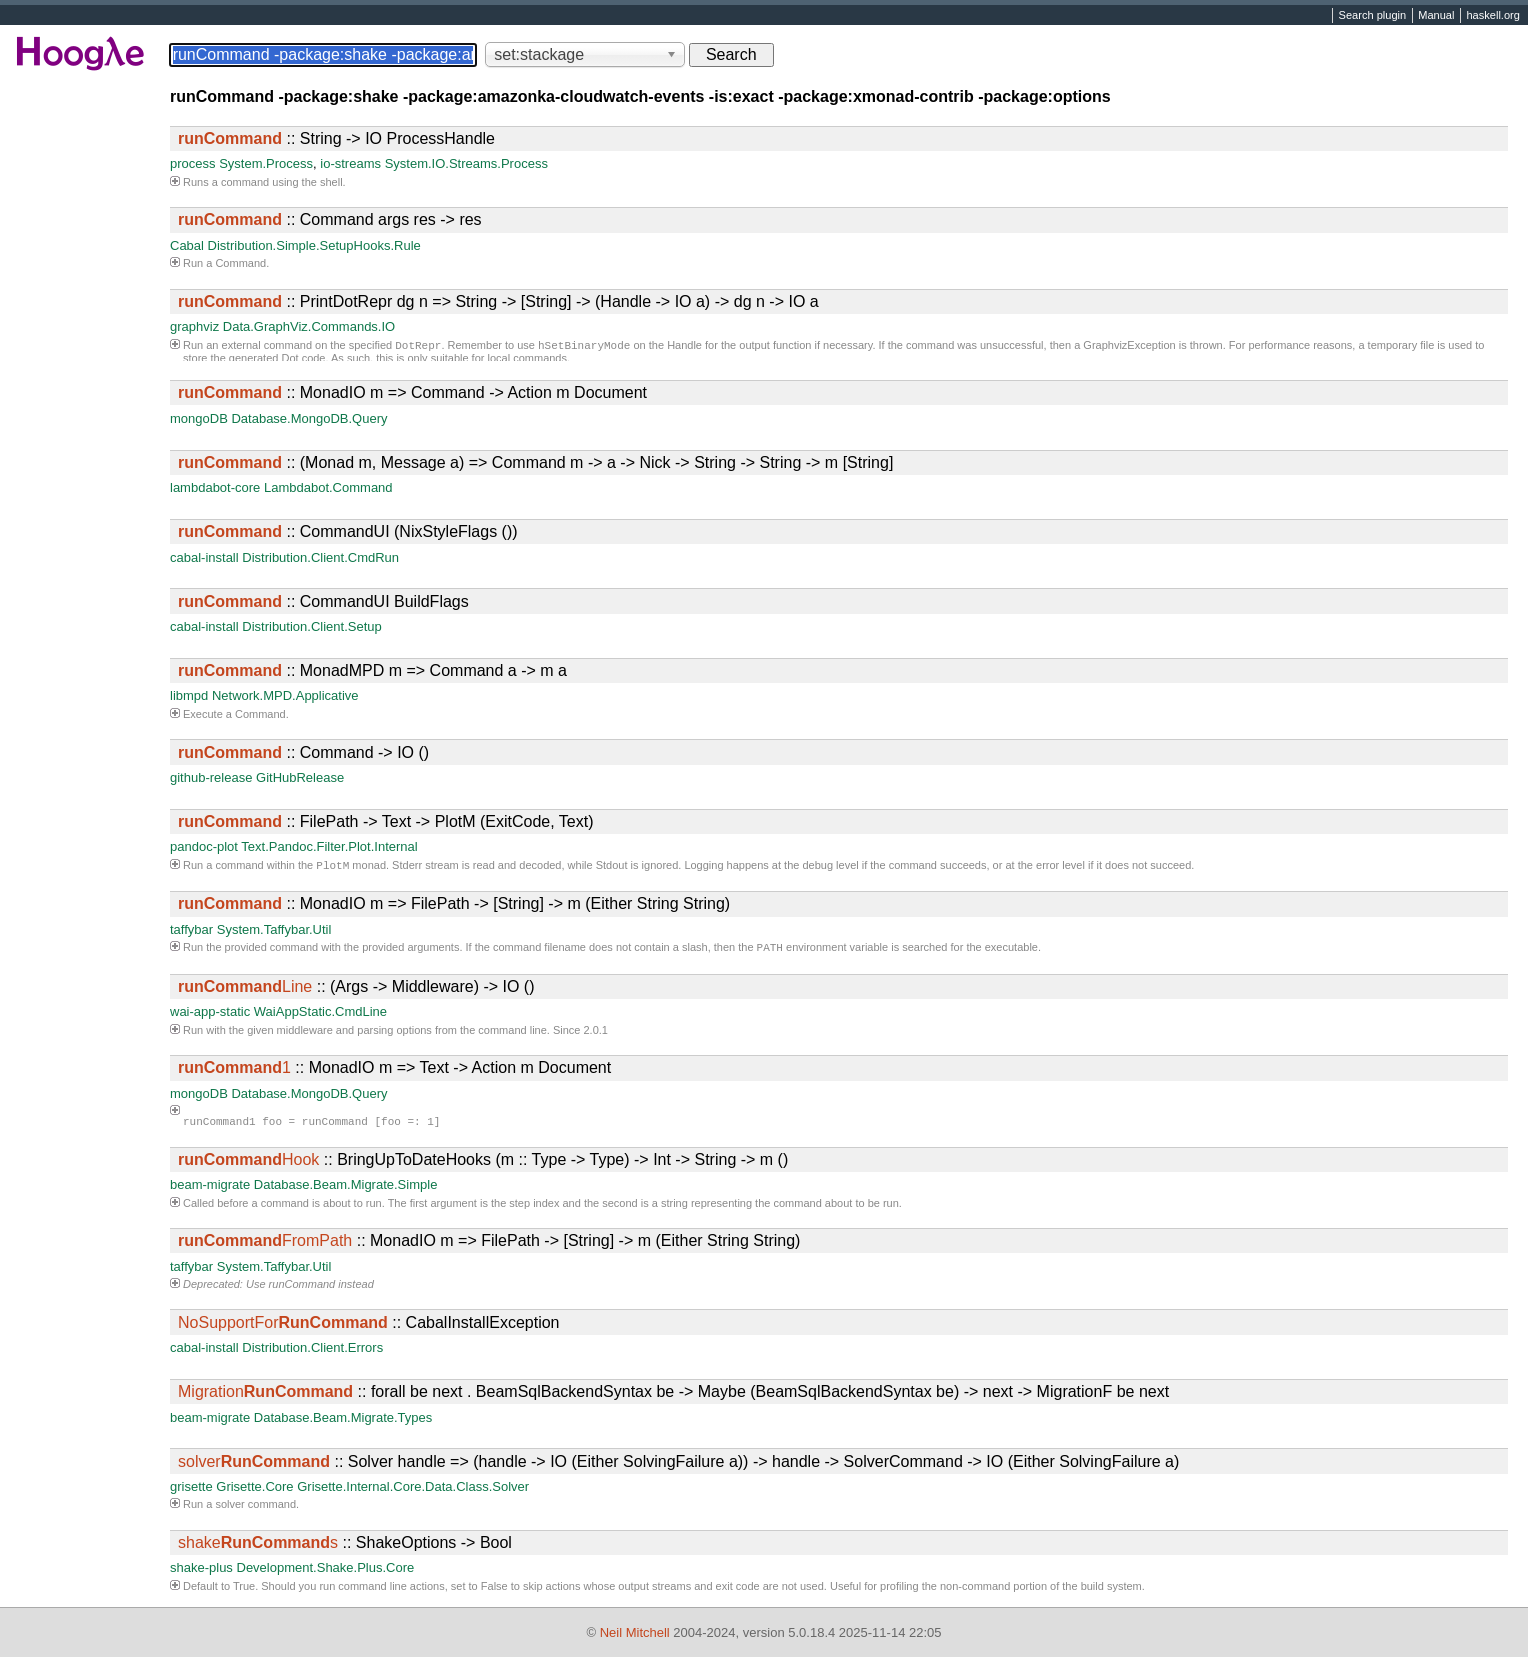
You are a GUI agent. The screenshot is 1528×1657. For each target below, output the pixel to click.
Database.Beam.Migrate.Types (343, 1421)
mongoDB (199, 418)
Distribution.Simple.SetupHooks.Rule (314, 245)
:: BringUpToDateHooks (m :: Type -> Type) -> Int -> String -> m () (483, 1163)
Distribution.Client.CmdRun (320, 557)
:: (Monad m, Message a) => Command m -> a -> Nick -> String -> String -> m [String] (535, 462)
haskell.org (1492, 16)
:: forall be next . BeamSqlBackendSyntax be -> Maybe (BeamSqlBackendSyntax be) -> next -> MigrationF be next (673, 1395)
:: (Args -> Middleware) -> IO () (356, 990)
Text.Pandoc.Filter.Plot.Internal (329, 846)
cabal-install (204, 557)
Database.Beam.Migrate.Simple (346, 1188)
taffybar (191, 931)
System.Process (266, 163)
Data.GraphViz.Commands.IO (309, 326)
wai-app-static (210, 1015)
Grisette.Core (254, 1490)
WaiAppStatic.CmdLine (320, 1015)
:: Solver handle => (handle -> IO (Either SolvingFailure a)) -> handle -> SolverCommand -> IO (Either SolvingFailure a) (678, 1465)
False (494, 1590)
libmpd (189, 695)
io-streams (350, 163)
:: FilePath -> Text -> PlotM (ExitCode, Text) (386, 821)
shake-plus (201, 1571)
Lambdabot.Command (328, 487)
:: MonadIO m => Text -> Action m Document (394, 1071)
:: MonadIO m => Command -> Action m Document (412, 392)
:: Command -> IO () (303, 752)
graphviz (194, 326)
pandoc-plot (204, 846)
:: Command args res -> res (330, 219)
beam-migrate (210, 1188)
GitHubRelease (300, 777)
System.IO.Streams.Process (466, 163)
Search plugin (1373, 16)
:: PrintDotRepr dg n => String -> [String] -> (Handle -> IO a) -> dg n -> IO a (498, 301)
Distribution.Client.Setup (311, 626)
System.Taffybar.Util (274, 931)
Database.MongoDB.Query (309, 418)
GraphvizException (1129, 347)
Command (240, 263)
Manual (1436, 16)
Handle (684, 347)
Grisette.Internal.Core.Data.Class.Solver (413, 1490)
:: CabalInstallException (368, 1326)
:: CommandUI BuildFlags (323, 601)
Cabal (187, 245)
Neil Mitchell (635, 1632)
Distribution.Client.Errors (312, 1351)
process (193, 163)
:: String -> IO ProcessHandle (336, 138)
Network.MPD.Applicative (285, 695)
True (244, 1590)
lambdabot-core (215, 487)
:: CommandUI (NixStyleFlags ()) (348, 531)
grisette (191, 1490)
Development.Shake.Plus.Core (326, 1571)
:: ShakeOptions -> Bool (345, 1546)
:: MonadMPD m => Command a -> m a (372, 670)
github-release (211, 777)
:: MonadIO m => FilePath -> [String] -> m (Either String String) (454, 905)
